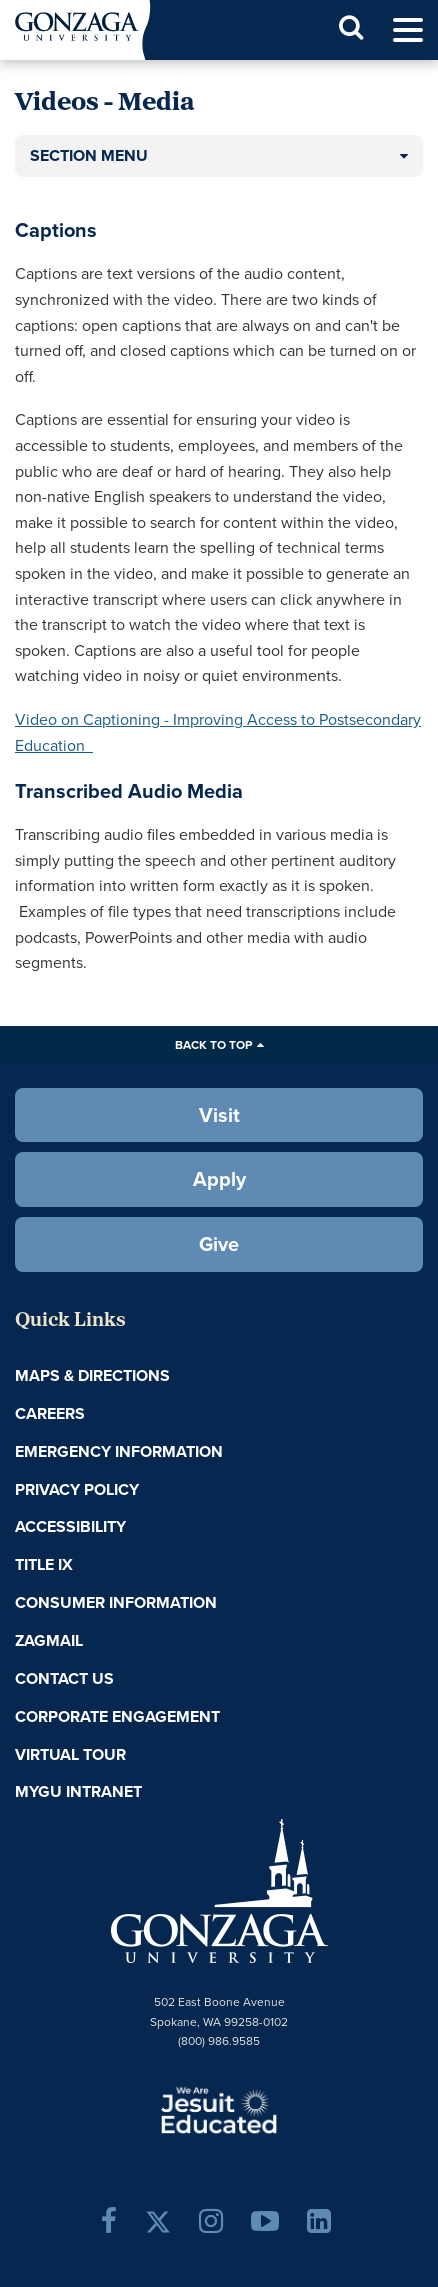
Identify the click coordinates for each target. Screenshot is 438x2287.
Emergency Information (119, 1451)
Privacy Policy (77, 1489)
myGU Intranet (78, 1791)
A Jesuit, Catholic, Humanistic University (219, 2109)
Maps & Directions (92, 1375)
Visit (219, 1114)
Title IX (44, 1564)
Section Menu (89, 155)
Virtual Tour (70, 1754)
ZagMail (49, 1640)
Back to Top (213, 1044)
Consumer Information (116, 1602)
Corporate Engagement (117, 1716)
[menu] (408, 30)
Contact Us (64, 1678)
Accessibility (70, 1526)
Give (219, 1243)
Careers (50, 1413)
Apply (219, 1178)
